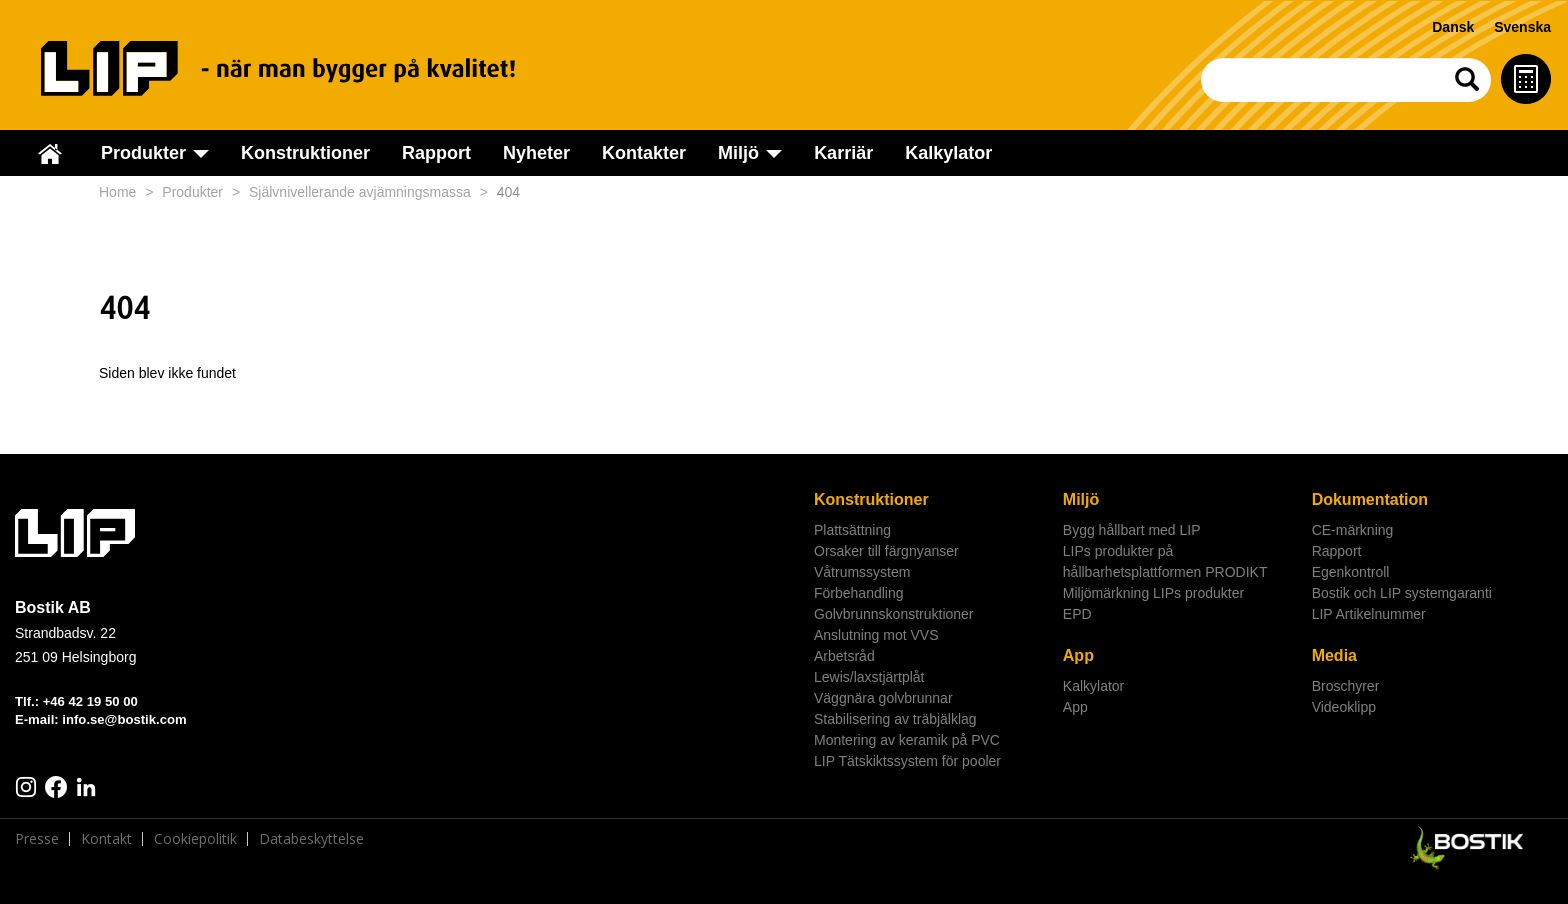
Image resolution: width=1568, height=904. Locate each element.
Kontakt (106, 839)
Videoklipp (1344, 707)
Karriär (843, 153)
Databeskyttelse (311, 839)
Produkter (192, 192)
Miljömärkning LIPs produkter (1153, 593)
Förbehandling (859, 593)
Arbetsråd (844, 656)
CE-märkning (1353, 530)
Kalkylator (948, 153)
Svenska (1522, 27)
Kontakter (644, 153)
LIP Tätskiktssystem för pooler (907, 761)
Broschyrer (1346, 686)
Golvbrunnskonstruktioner (894, 614)
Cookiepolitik (195, 839)
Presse (37, 839)
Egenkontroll (1351, 572)
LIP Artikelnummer (1369, 614)
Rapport (436, 153)
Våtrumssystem (862, 572)
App (1078, 655)
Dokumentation (1370, 499)
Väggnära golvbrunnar (883, 698)
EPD (1077, 614)
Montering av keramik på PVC (907, 740)
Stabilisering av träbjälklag (895, 719)
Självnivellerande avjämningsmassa (360, 192)
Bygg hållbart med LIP (1132, 530)
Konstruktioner (305, 153)
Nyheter (536, 153)
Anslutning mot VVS (876, 635)
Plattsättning (852, 530)
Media (1334, 655)
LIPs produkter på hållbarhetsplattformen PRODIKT (1165, 561)
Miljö (1081, 499)
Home (117, 192)
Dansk (1453, 27)
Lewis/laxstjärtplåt (869, 677)
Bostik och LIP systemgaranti (1402, 593)
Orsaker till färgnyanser (886, 551)
